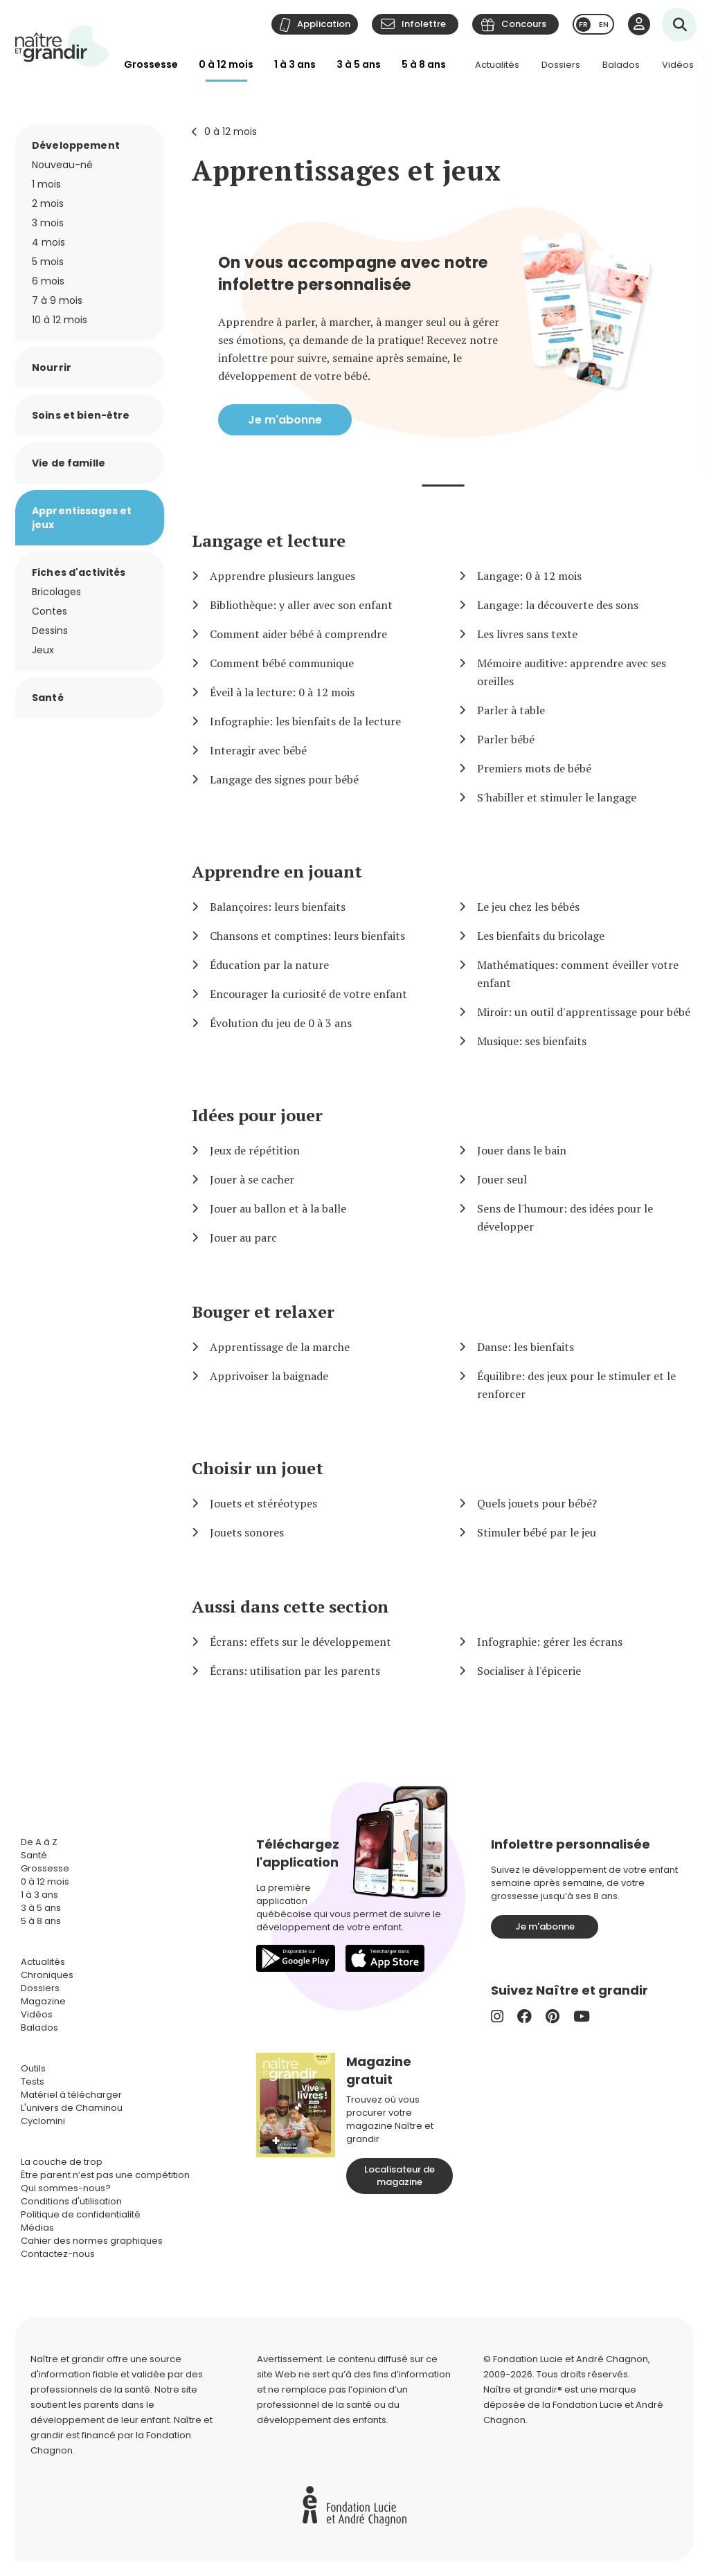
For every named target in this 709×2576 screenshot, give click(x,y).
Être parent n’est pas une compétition (105, 2175)
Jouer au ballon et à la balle (278, 1208)
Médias (37, 2227)
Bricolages (56, 592)
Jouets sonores (247, 1532)
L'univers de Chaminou (72, 2107)
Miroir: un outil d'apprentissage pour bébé (583, 1011)
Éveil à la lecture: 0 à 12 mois (282, 692)
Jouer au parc (243, 1237)
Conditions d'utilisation (71, 2201)
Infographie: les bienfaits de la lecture (305, 721)
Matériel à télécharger (71, 2094)
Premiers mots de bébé (534, 768)
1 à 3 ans (295, 64)
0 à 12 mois (226, 64)
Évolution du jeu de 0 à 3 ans (281, 1023)
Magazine (43, 2001)
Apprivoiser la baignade (269, 1376)
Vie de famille (68, 463)
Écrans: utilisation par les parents (295, 1670)
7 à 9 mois (57, 300)
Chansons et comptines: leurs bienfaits (307, 935)
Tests (32, 2081)
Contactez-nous (58, 2253)
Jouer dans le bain (521, 1150)
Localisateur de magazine (399, 2175)
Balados (621, 64)
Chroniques (47, 1974)
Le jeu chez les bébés (528, 906)
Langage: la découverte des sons (557, 605)
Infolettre (424, 23)
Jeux (43, 650)
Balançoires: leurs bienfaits (277, 906)
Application (323, 23)
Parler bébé (506, 739)
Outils (33, 2068)
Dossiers (560, 64)
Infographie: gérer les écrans (549, 1641)
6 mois (48, 281)
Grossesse (151, 64)
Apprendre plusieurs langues (282, 575)
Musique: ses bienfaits (531, 1041)
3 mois (48, 223)
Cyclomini (43, 2121)
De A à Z (39, 1842)
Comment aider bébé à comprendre (298, 634)
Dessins (50, 630)
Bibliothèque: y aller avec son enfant (301, 605)
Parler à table (511, 710)
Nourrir (51, 367)
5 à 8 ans (424, 64)
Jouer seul (502, 1179)
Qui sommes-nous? (66, 2188)
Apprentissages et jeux (346, 170)
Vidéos (678, 64)
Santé (48, 698)
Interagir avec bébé (258, 750)
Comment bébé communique (282, 663)
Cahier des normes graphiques (92, 2240)
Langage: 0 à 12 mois (529, 575)
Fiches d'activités (79, 572)
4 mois (48, 242)
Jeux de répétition (255, 1150)
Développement (76, 145)
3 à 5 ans (358, 64)
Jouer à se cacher (252, 1179)
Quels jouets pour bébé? (537, 1503)
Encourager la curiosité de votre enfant (308, 993)
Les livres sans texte (527, 634)
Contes (49, 611)
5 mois (48, 262)
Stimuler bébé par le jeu (536, 1532)
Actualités (497, 64)
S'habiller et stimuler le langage (556, 797)
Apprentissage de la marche (280, 1346)
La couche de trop (61, 2161)
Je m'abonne (285, 420)
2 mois (48, 203)
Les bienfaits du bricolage (540, 935)
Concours (523, 23)
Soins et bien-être (81, 415)
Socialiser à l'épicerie (529, 1670)
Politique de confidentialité (81, 2214)
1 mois (46, 184)
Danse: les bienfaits (525, 1346)
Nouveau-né (62, 165)
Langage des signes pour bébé (284, 779)
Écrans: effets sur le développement (300, 1641)
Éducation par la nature (269, 964)
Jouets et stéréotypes (263, 1503)
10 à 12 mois (59, 320)
